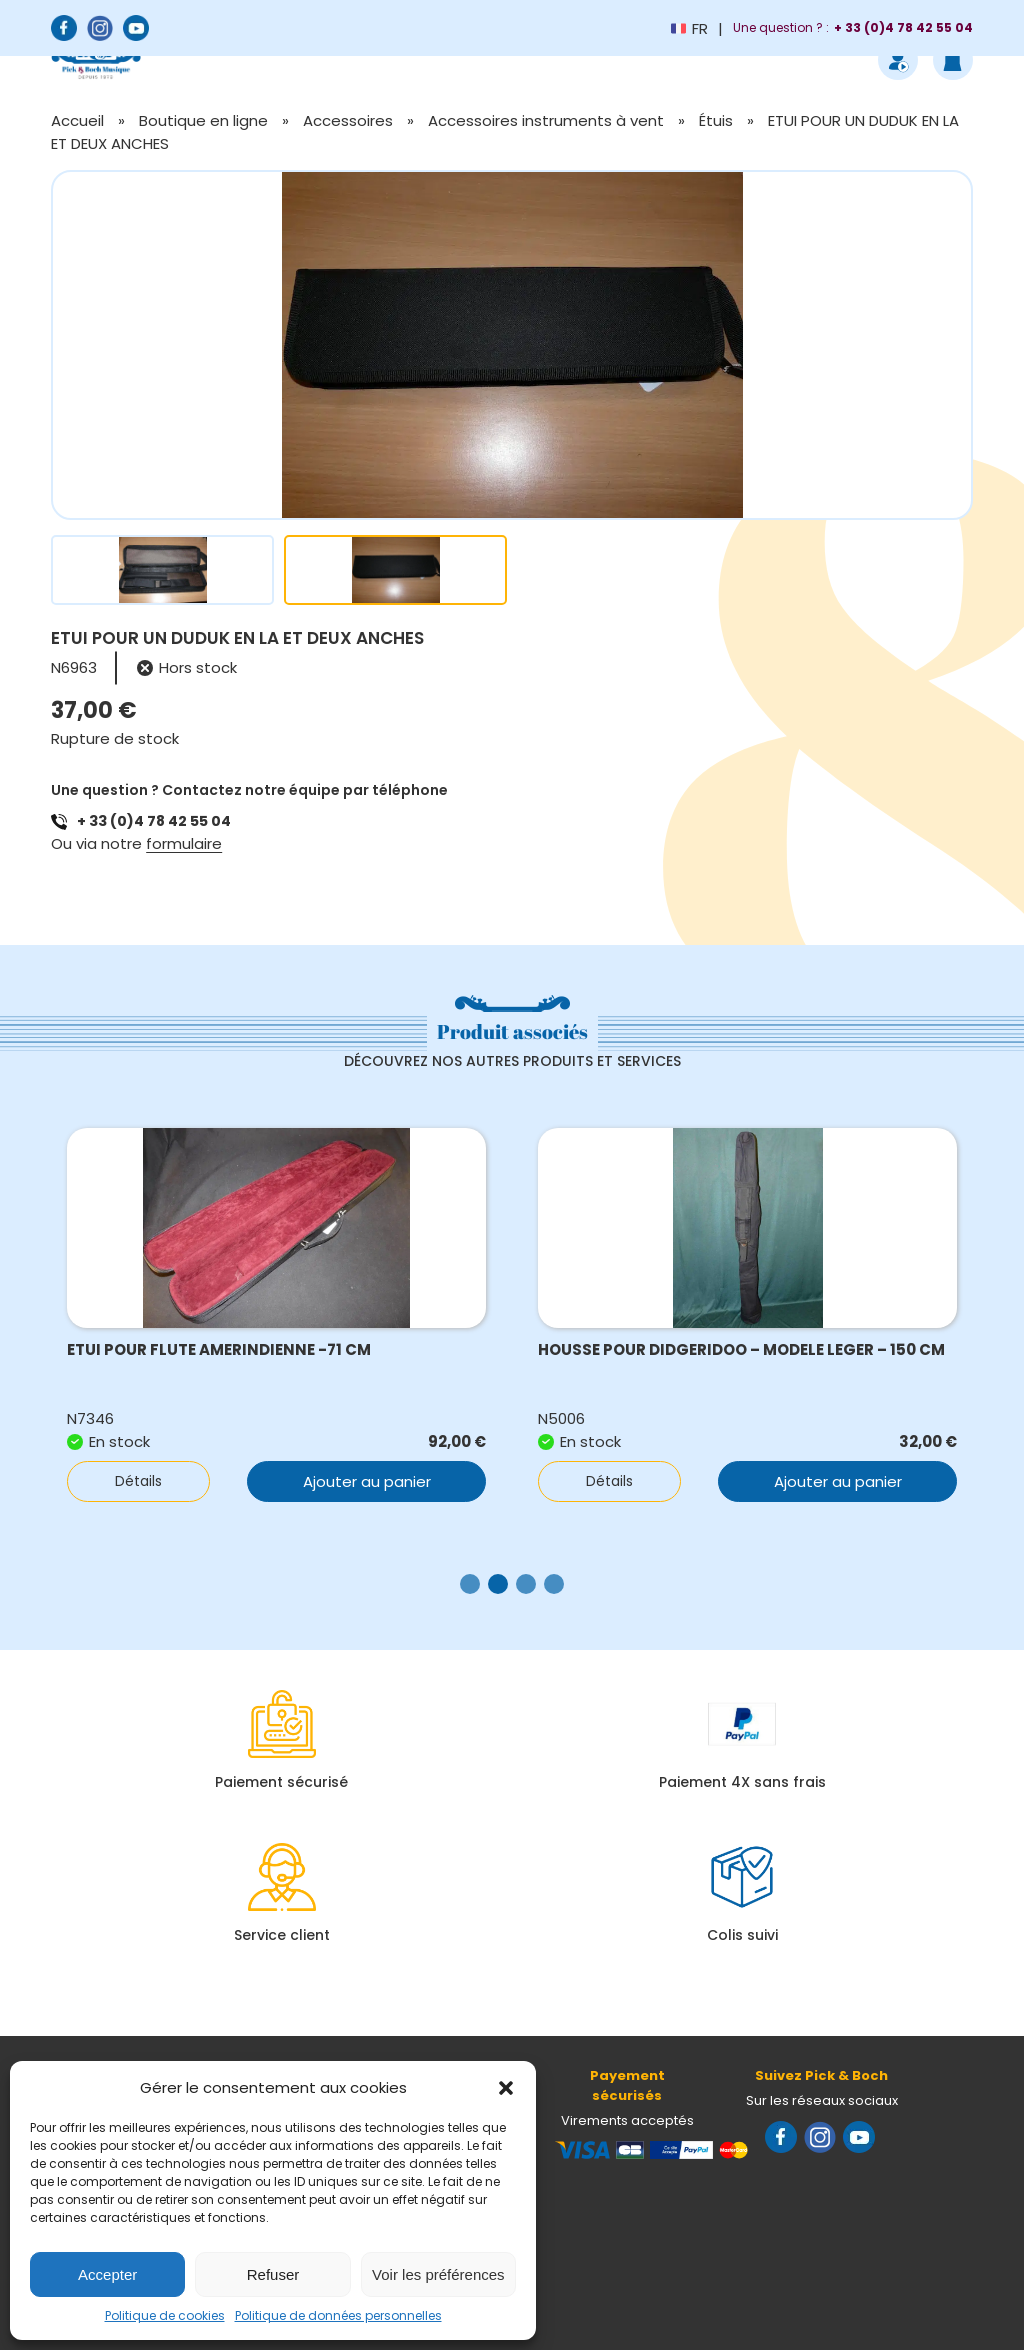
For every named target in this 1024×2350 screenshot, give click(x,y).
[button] (506, 2088)
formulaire (184, 843)
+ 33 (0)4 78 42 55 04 (154, 821)
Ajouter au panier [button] (367, 1481)
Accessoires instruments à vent (546, 120)
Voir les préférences (438, 2274)
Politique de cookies (165, 2315)
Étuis (716, 120)
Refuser (273, 2274)
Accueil (77, 120)
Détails (138, 1481)
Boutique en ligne (203, 120)
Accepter (107, 2274)
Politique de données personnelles (338, 2315)
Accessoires (348, 120)
